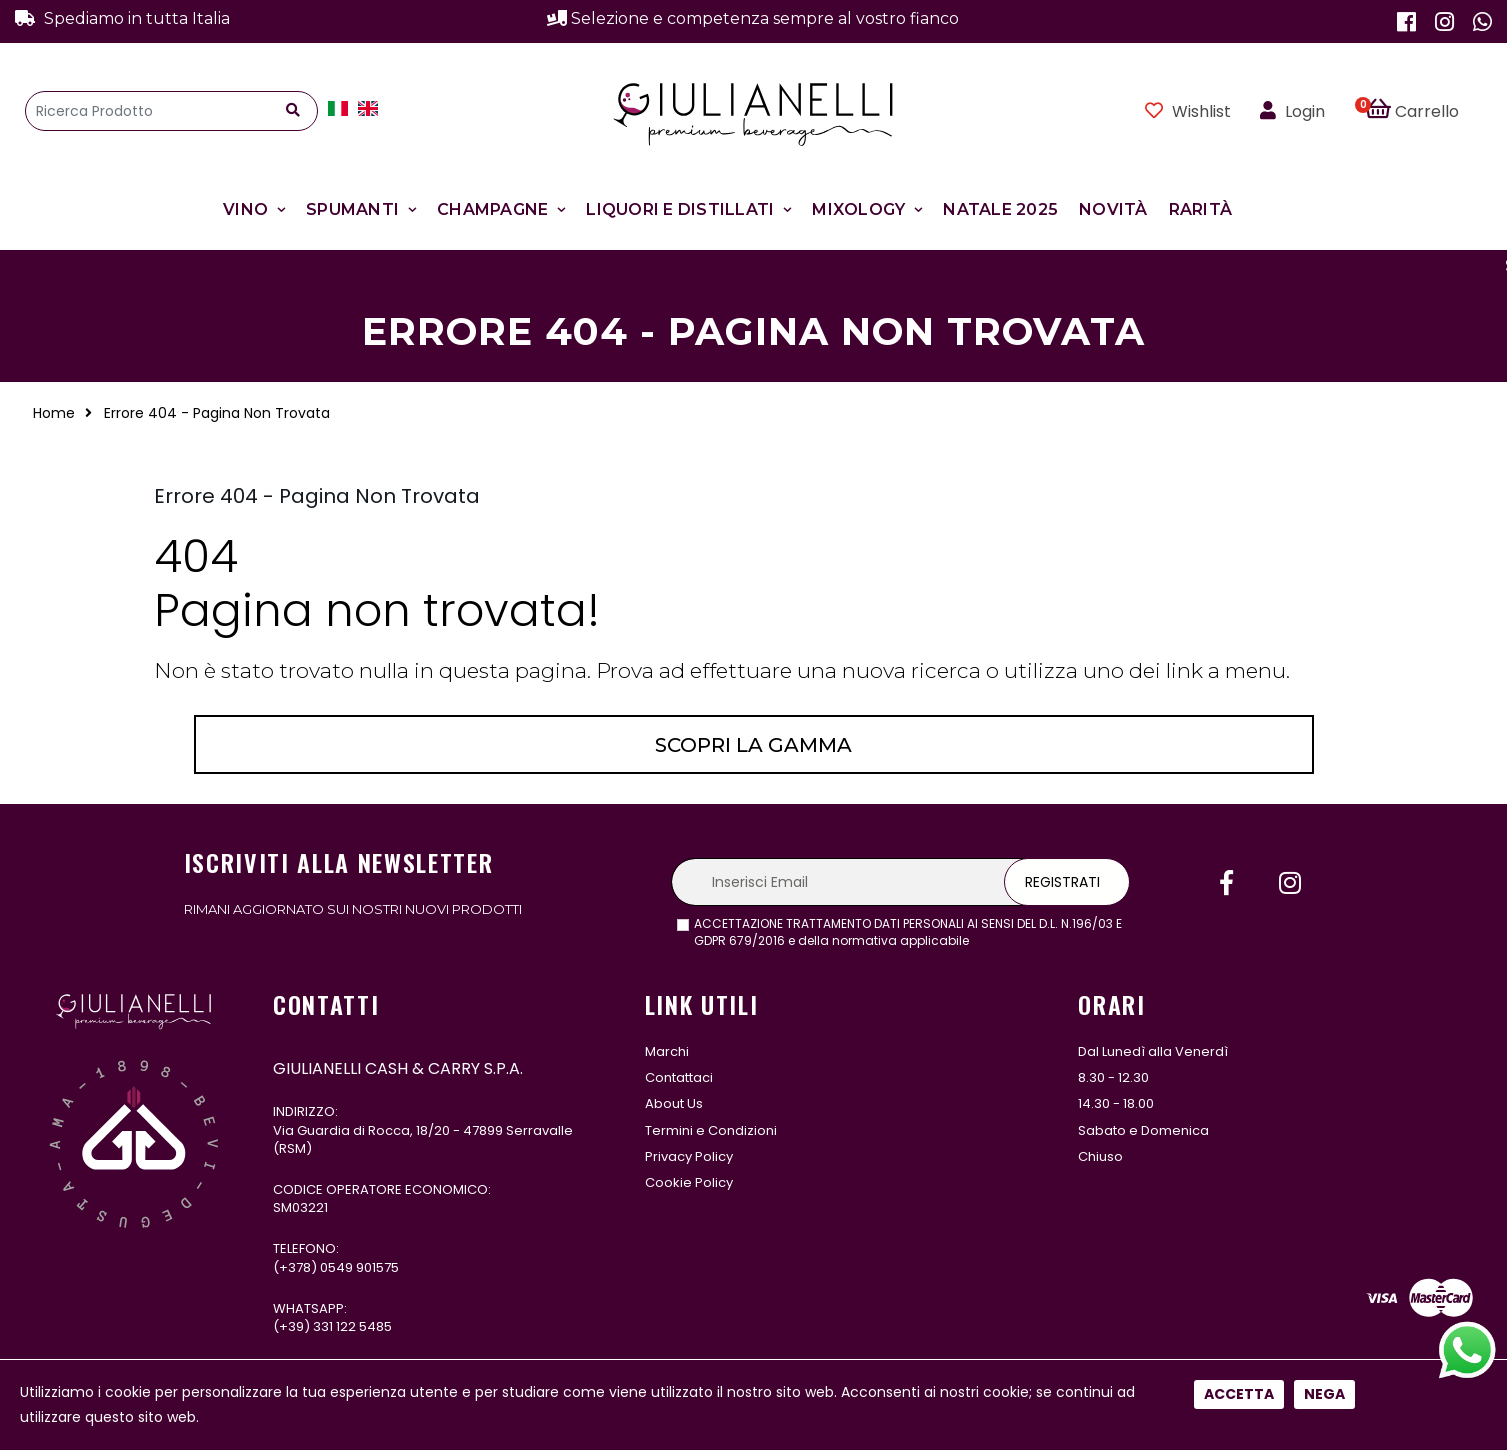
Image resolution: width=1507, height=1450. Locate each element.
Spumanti (352, 209)
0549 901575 (359, 1267)
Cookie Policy (689, 1182)
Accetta (1239, 665)
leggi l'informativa (1027, 940)
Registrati (1063, 882)
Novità (1113, 209)
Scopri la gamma (753, 745)
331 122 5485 (352, 1326)
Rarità (1201, 209)
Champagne (492, 209)
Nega (1324, 665)
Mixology (858, 209)
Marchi (667, 1051)
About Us (674, 1103)
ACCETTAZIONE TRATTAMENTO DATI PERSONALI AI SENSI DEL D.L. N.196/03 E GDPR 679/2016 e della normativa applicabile (908, 932)
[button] (1423, 111)
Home (54, 413)
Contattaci (679, 1077)
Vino (245, 209)
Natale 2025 (1000, 209)
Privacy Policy (689, 1156)
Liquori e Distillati (680, 209)
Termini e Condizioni (711, 1130)
